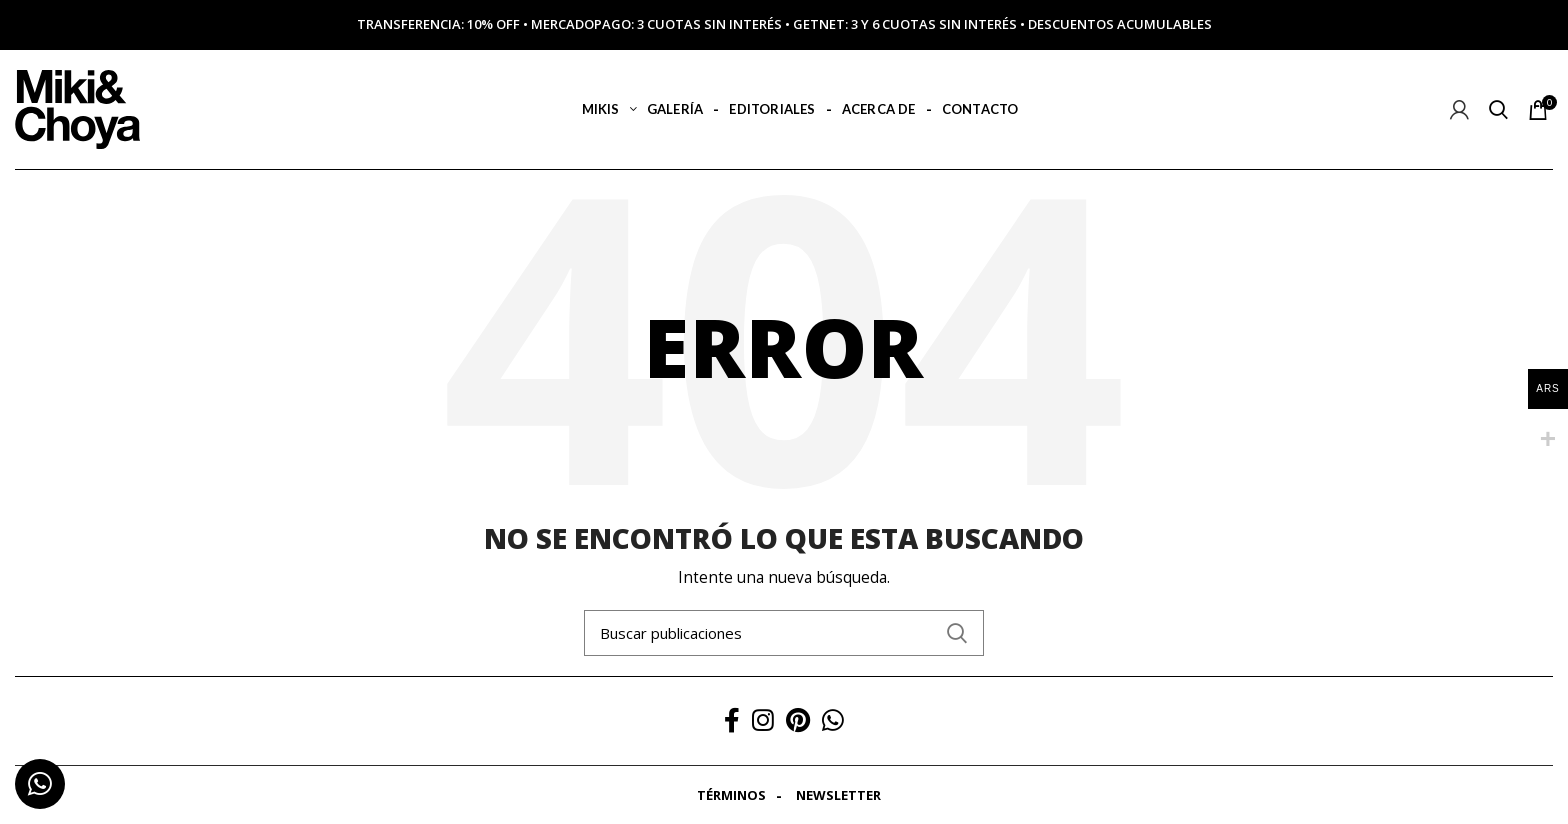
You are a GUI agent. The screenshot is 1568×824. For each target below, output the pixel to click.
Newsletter (838, 795)
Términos (731, 795)
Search (957, 633)
